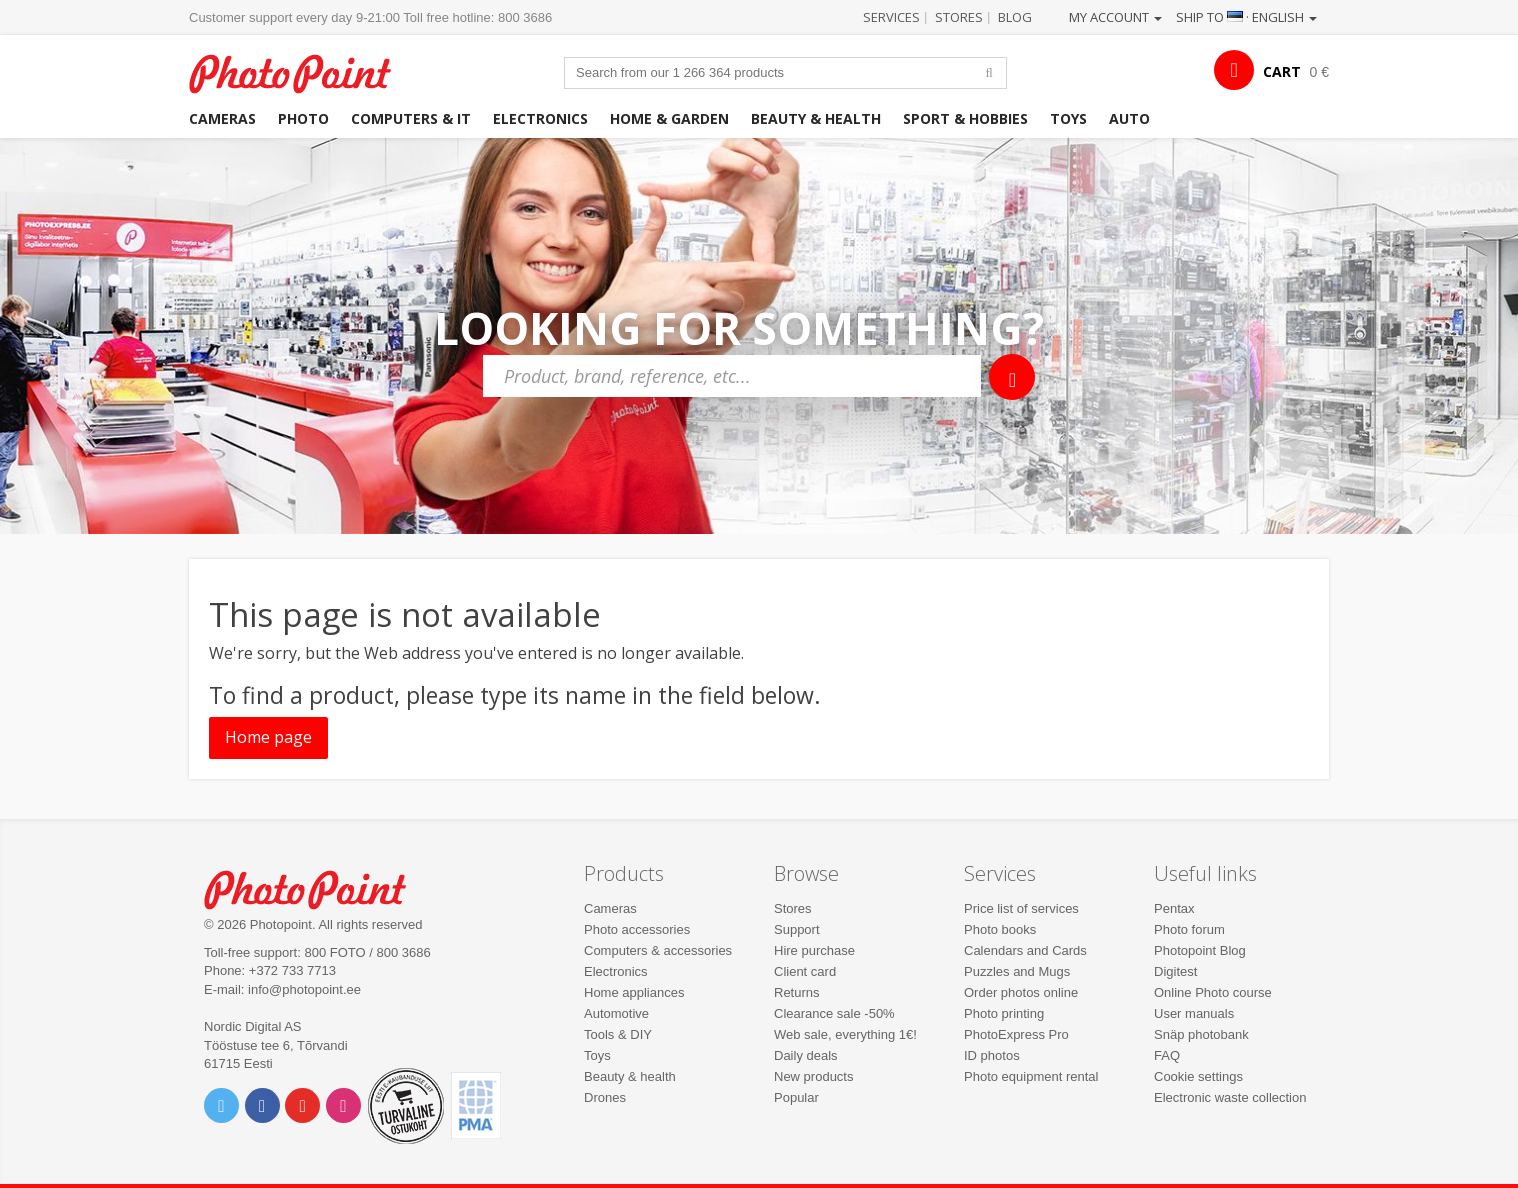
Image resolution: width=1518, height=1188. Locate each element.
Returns (797, 992)
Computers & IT (411, 118)
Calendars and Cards (1025, 950)
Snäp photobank (1201, 1034)
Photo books (1000, 929)
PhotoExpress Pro (1016, 1034)
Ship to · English (1246, 17)
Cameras (222, 118)
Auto (1129, 118)
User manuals (1194, 1013)
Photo (303, 118)
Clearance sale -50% (834, 1013)
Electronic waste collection (1230, 1097)
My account (1115, 17)
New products (813, 1076)
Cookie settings (1198, 1076)
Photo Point (317, 887)
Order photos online (1021, 992)
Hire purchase (814, 950)
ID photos (992, 1055)
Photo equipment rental (1031, 1076)
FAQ (1167, 1055)
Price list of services (1021, 908)
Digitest (1175, 971)
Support (797, 929)
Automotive (616, 1013)
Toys (1068, 118)
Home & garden (669, 118)
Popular (796, 1097)
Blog (1015, 17)
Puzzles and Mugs (1017, 971)
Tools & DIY (618, 1034)
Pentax (1174, 908)
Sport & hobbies (965, 118)
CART (1282, 71)
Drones (605, 1097)
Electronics (540, 118)
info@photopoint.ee (304, 989)
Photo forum (1189, 929)
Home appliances (634, 992)
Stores (959, 17)
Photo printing (1004, 1013)
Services (891, 17)
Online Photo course (1213, 992)
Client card (805, 971)
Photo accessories (637, 929)
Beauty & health (816, 118)
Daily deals (806, 1055)
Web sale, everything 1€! (845, 1034)
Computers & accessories (658, 950)
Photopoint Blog (1200, 950)
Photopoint (302, 71)
